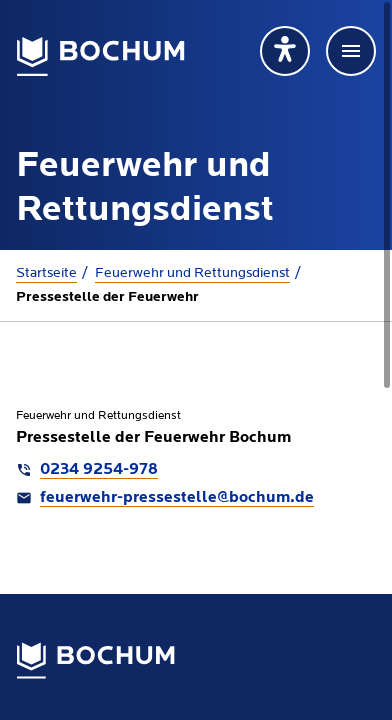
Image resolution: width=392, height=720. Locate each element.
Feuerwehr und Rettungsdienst (192, 273)
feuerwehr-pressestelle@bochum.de (177, 498)
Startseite (46, 273)
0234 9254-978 (99, 470)
